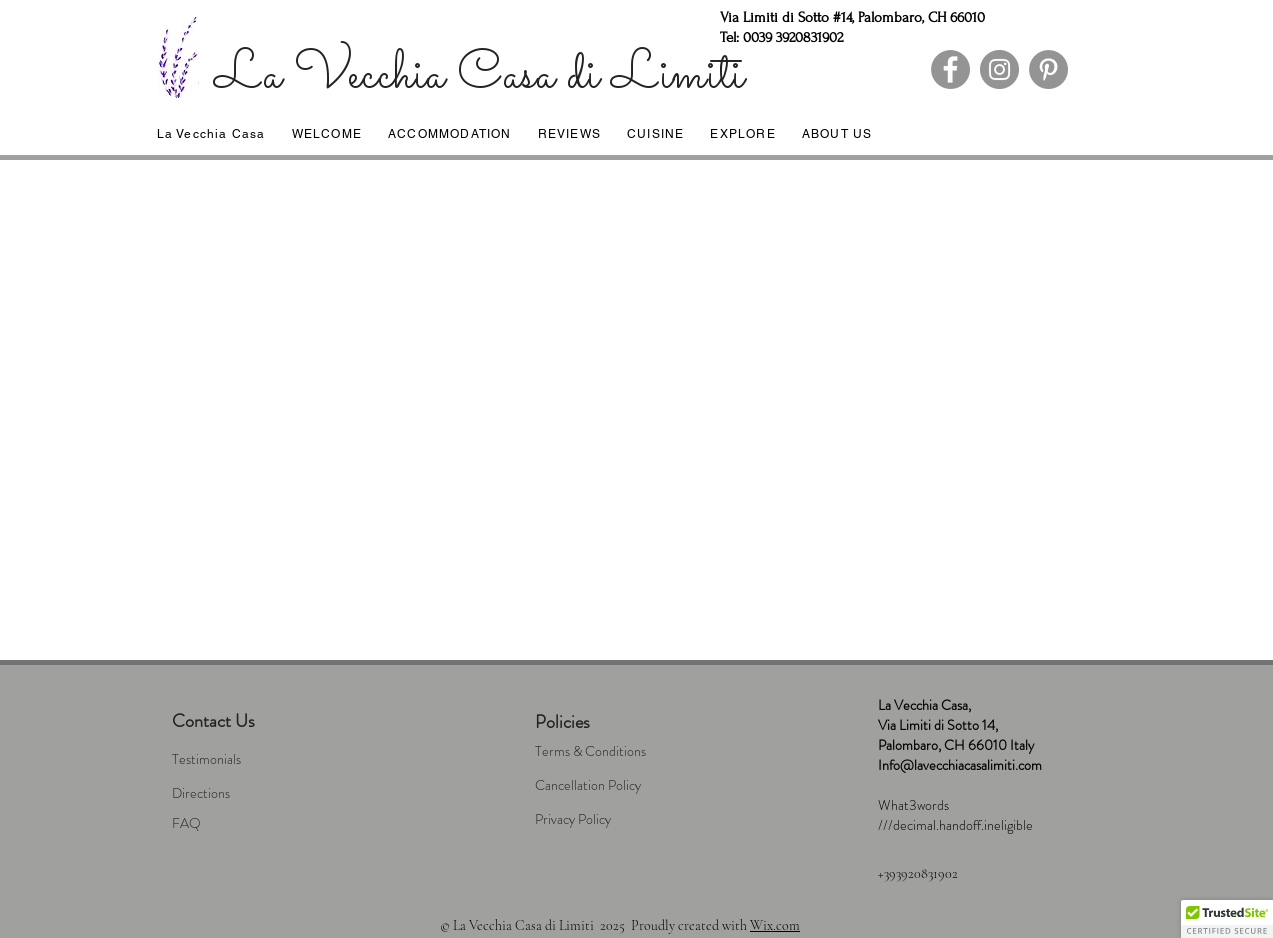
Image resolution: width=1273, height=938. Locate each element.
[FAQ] (258, 824)
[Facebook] (950, 69)
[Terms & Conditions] (621, 752)
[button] (1227, 919)
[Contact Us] (258, 722)
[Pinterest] (1048, 69)
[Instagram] (999, 69)
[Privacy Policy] (621, 820)
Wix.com (775, 925)
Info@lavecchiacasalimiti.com (960, 765)
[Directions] (258, 794)
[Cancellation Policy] (621, 786)
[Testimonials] (258, 760)
